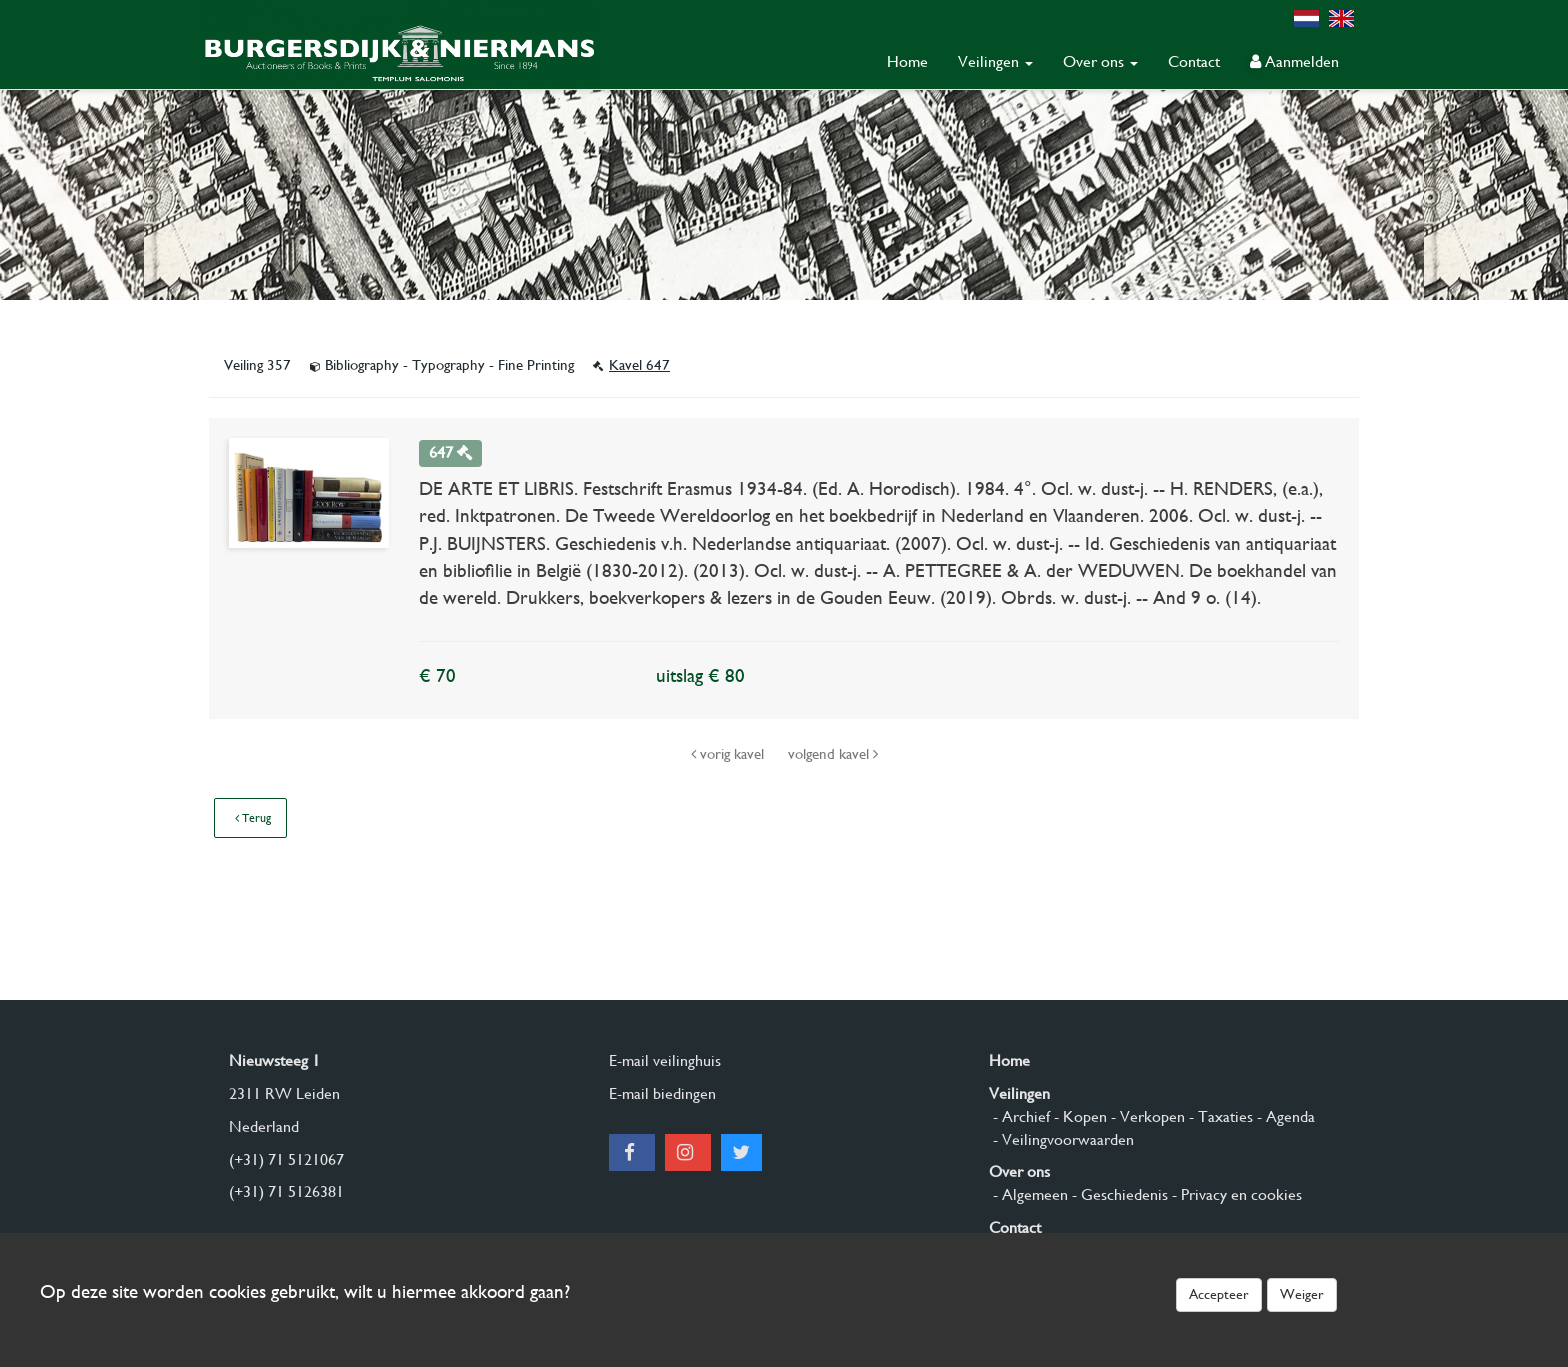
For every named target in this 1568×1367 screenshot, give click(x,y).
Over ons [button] (1100, 61)
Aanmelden (1294, 61)
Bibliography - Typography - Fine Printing (444, 365)
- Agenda (1284, 1116)
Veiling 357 (259, 365)
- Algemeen (1028, 1194)
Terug (253, 818)
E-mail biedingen (662, 1093)
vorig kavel (729, 754)
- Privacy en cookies (1235, 1194)
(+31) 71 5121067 (286, 1159)
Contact (1194, 61)
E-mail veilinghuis (665, 1060)
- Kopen (1078, 1116)
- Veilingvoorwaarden (1061, 1139)
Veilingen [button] (995, 61)
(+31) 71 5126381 (286, 1191)
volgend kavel (833, 754)
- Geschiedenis (1118, 1194)
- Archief (1019, 1116)
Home (907, 61)
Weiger (1302, 1294)
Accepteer (1219, 1294)
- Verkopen (1146, 1116)
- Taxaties (1219, 1116)
